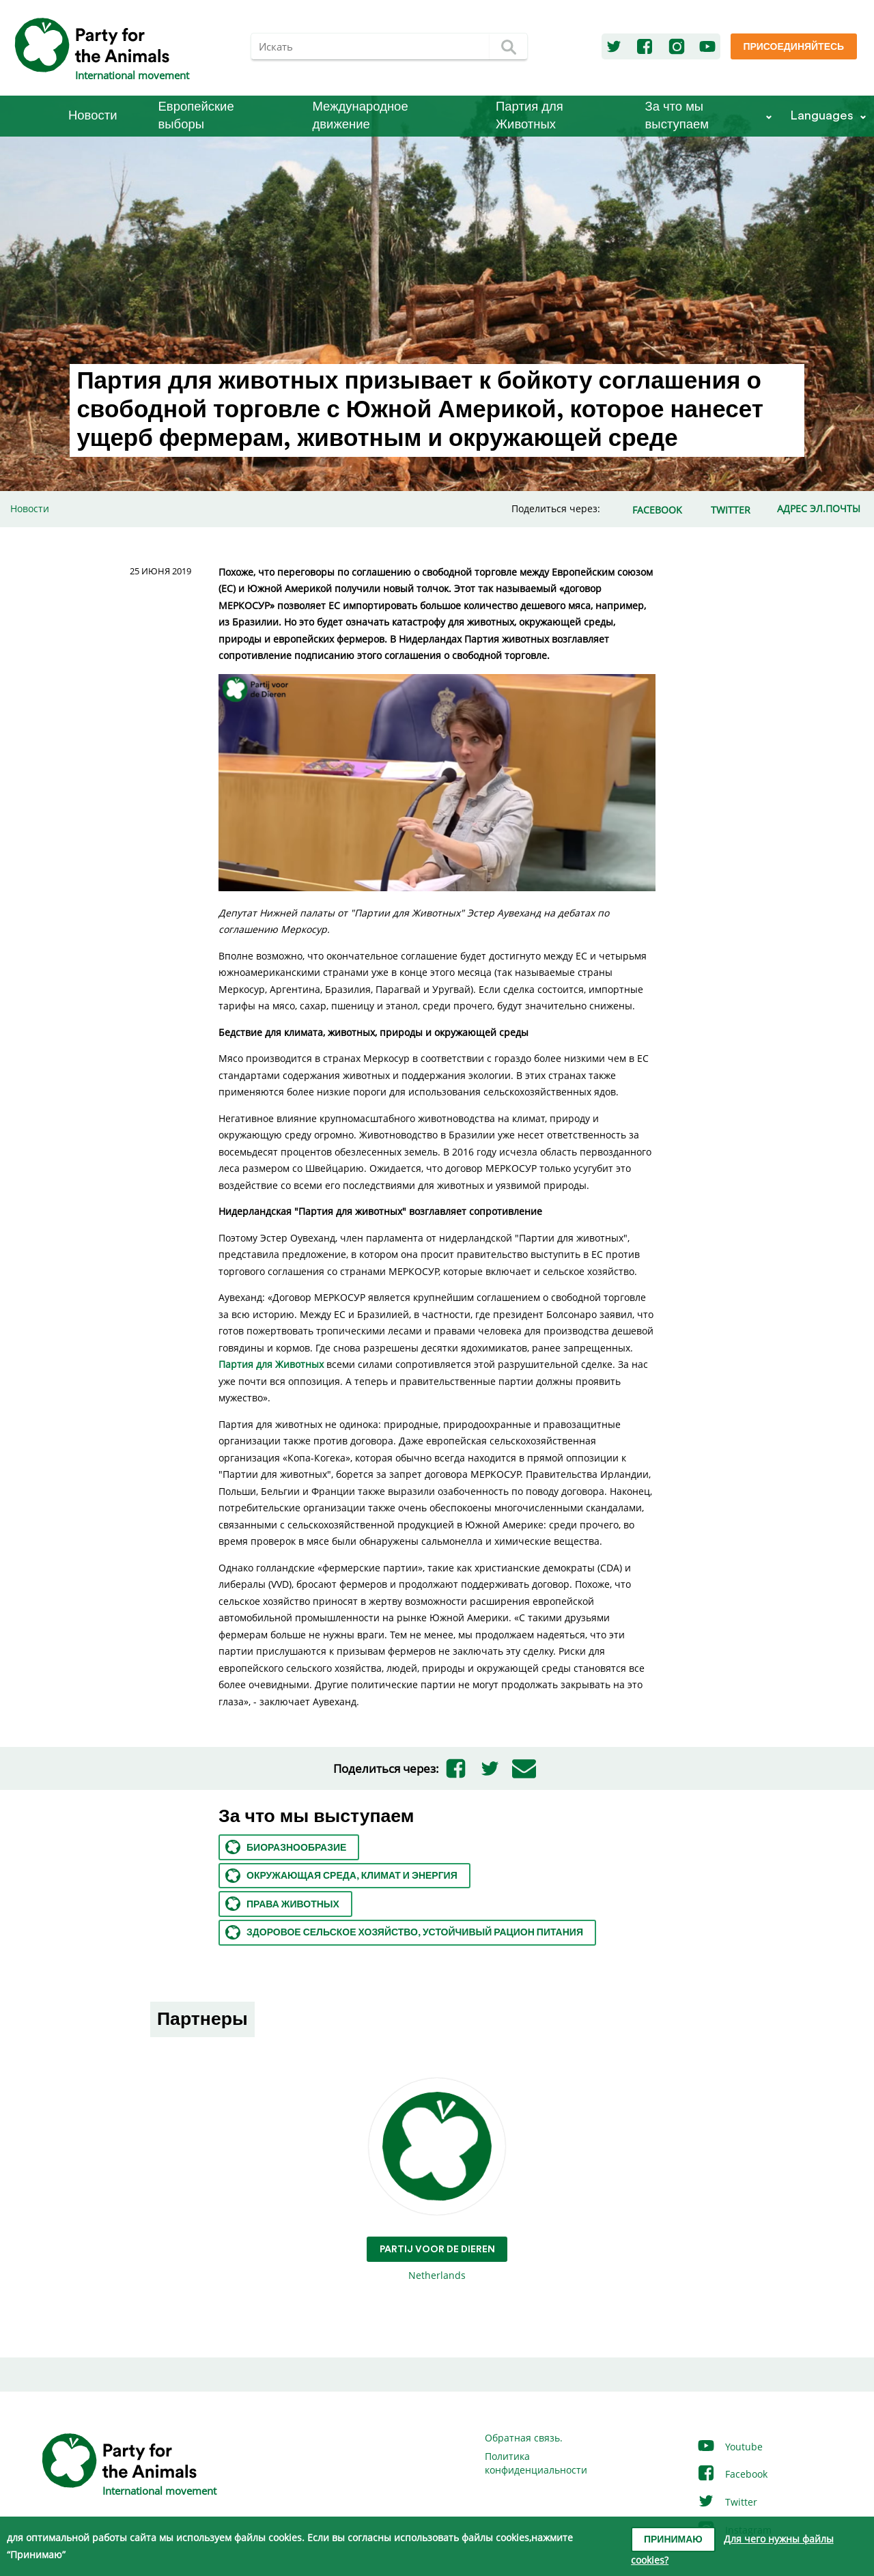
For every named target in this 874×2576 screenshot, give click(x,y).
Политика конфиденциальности (536, 2463)
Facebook (731, 2473)
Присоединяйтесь (793, 47)
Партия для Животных (529, 115)
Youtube (729, 2446)
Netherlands (437, 2180)
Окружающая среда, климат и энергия (341, 1875)
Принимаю (673, 2540)
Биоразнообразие (285, 1847)
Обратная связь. (524, 2437)
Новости (92, 115)
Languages (822, 115)
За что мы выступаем (677, 115)
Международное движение (360, 115)
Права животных (282, 1903)
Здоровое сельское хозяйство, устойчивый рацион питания (404, 1932)
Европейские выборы (196, 115)
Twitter (726, 2501)
